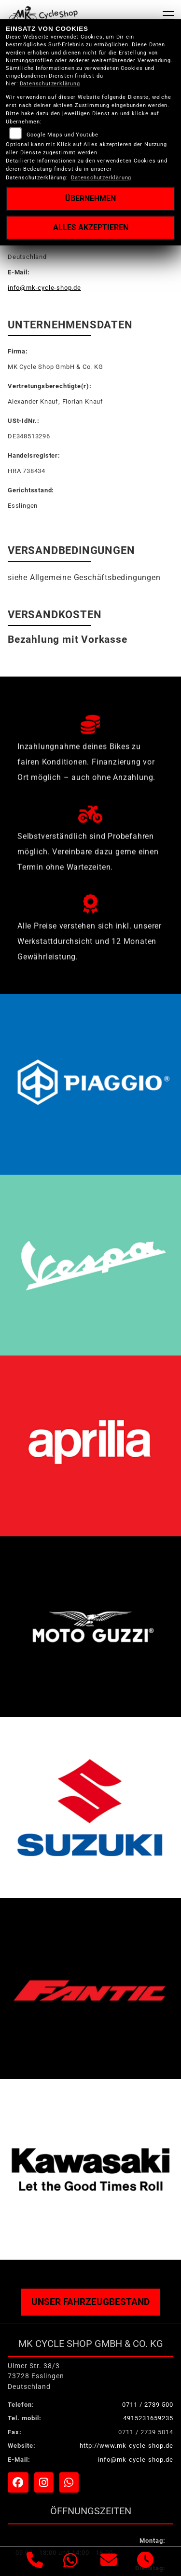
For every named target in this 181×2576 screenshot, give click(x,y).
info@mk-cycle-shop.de (44, 287)
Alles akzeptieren (90, 227)
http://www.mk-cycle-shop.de (126, 2445)
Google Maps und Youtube (62, 135)
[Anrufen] (35, 2561)
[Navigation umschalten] (168, 15)
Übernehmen (90, 198)
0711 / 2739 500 (147, 2404)
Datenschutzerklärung (50, 84)
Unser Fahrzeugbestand (90, 2301)
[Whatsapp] (70, 2562)
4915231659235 (148, 2418)
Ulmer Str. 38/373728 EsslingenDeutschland (36, 2376)
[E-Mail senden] (108, 2561)
